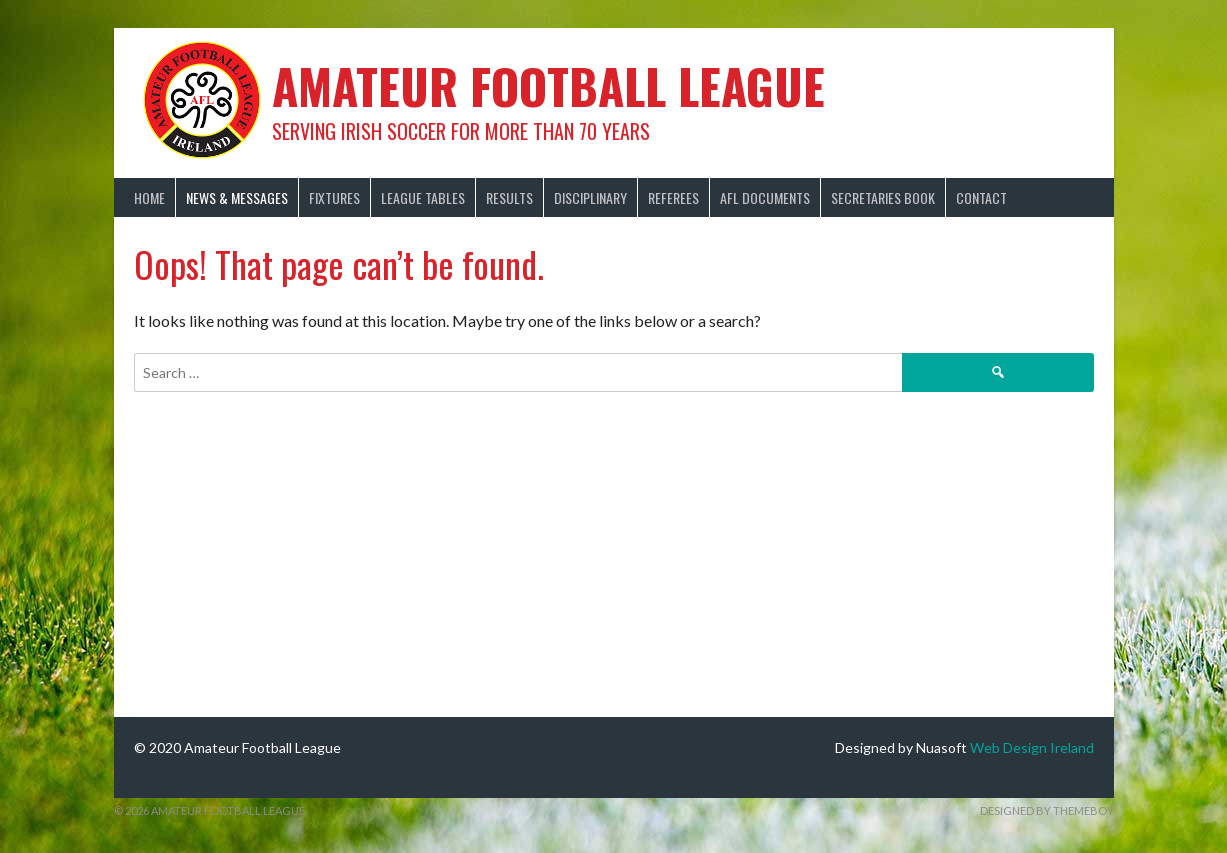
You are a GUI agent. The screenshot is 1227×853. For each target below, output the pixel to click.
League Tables (423, 197)
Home (149, 197)
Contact (981, 197)
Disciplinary (590, 197)
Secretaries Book (883, 197)
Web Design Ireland (1032, 747)
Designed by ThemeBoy (1047, 810)
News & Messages (237, 197)
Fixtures (334, 197)
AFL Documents (765, 197)
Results (509, 197)
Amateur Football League (548, 85)
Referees (673, 197)
